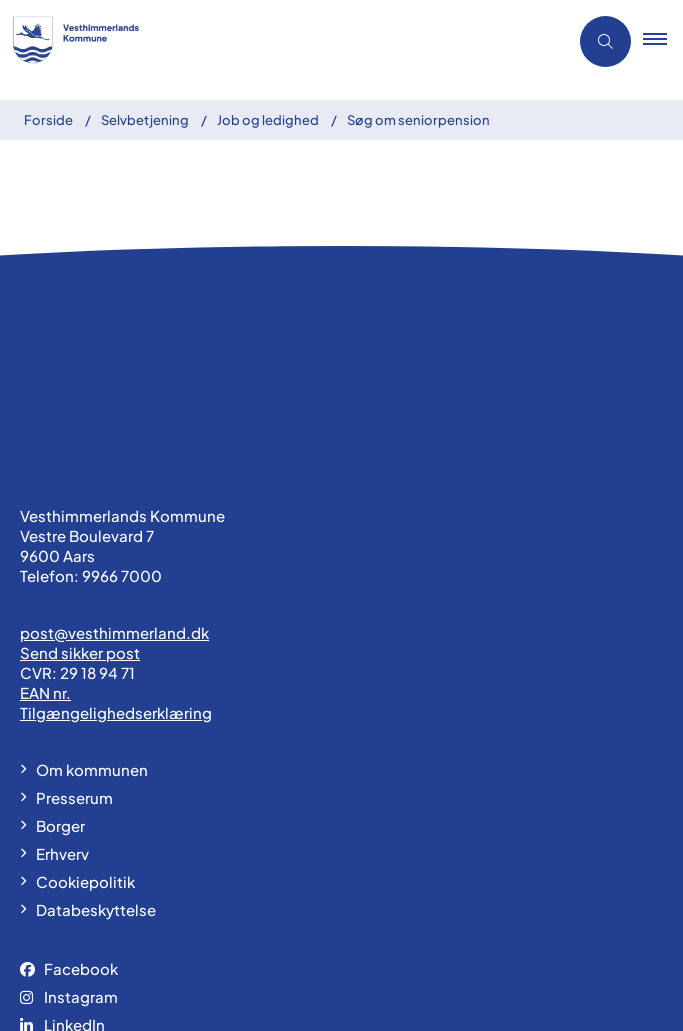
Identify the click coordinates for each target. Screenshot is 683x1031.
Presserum (74, 697)
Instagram (81, 896)
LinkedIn (74, 924)
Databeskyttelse (96, 809)
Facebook (81, 868)
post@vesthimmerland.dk (114, 532)
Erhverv (62, 753)
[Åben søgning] (605, 41)
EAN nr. (45, 592)
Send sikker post (80, 552)
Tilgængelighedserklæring (116, 612)
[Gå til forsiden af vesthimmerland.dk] (81, 42)
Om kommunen (92, 669)
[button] (663, 42)
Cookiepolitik (85, 781)
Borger (60, 725)
